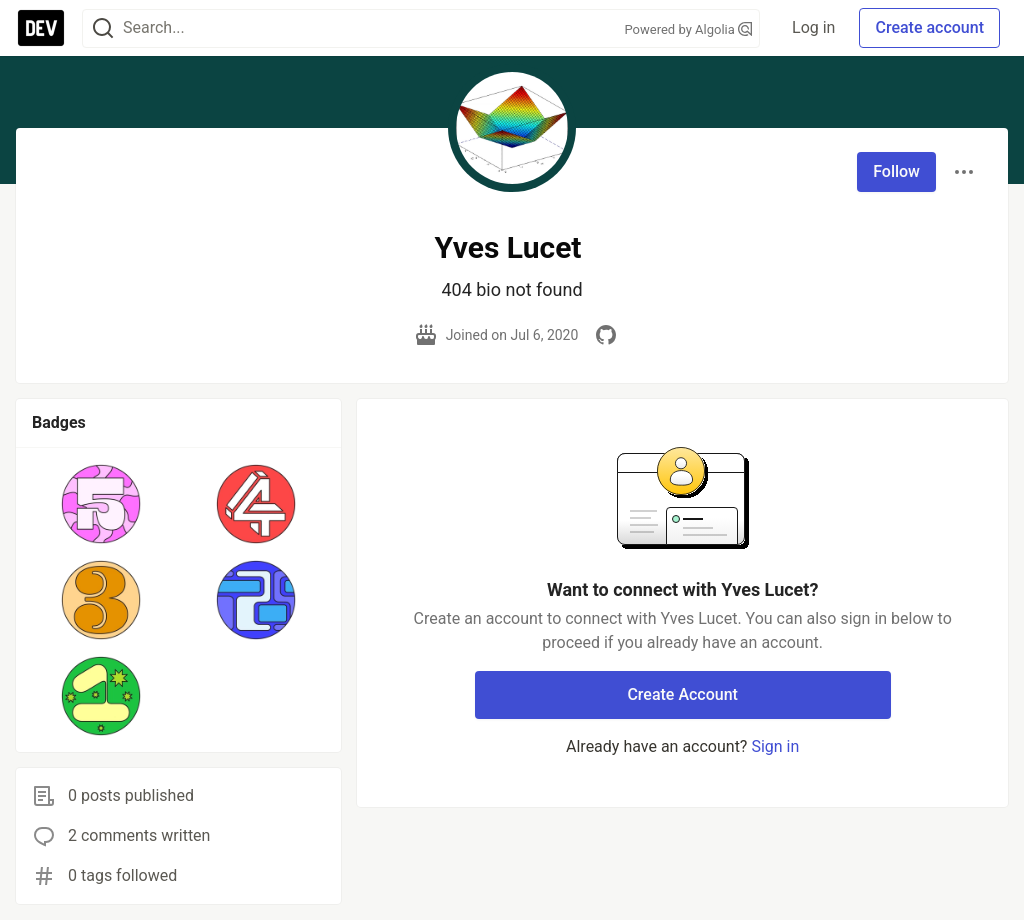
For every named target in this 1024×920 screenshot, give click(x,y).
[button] (101, 504)
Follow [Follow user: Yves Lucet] (896, 171)
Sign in (775, 746)
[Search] (103, 28)
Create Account (682, 694)
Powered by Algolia (689, 29)
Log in (813, 27)
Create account (929, 27)
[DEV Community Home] (41, 28)
